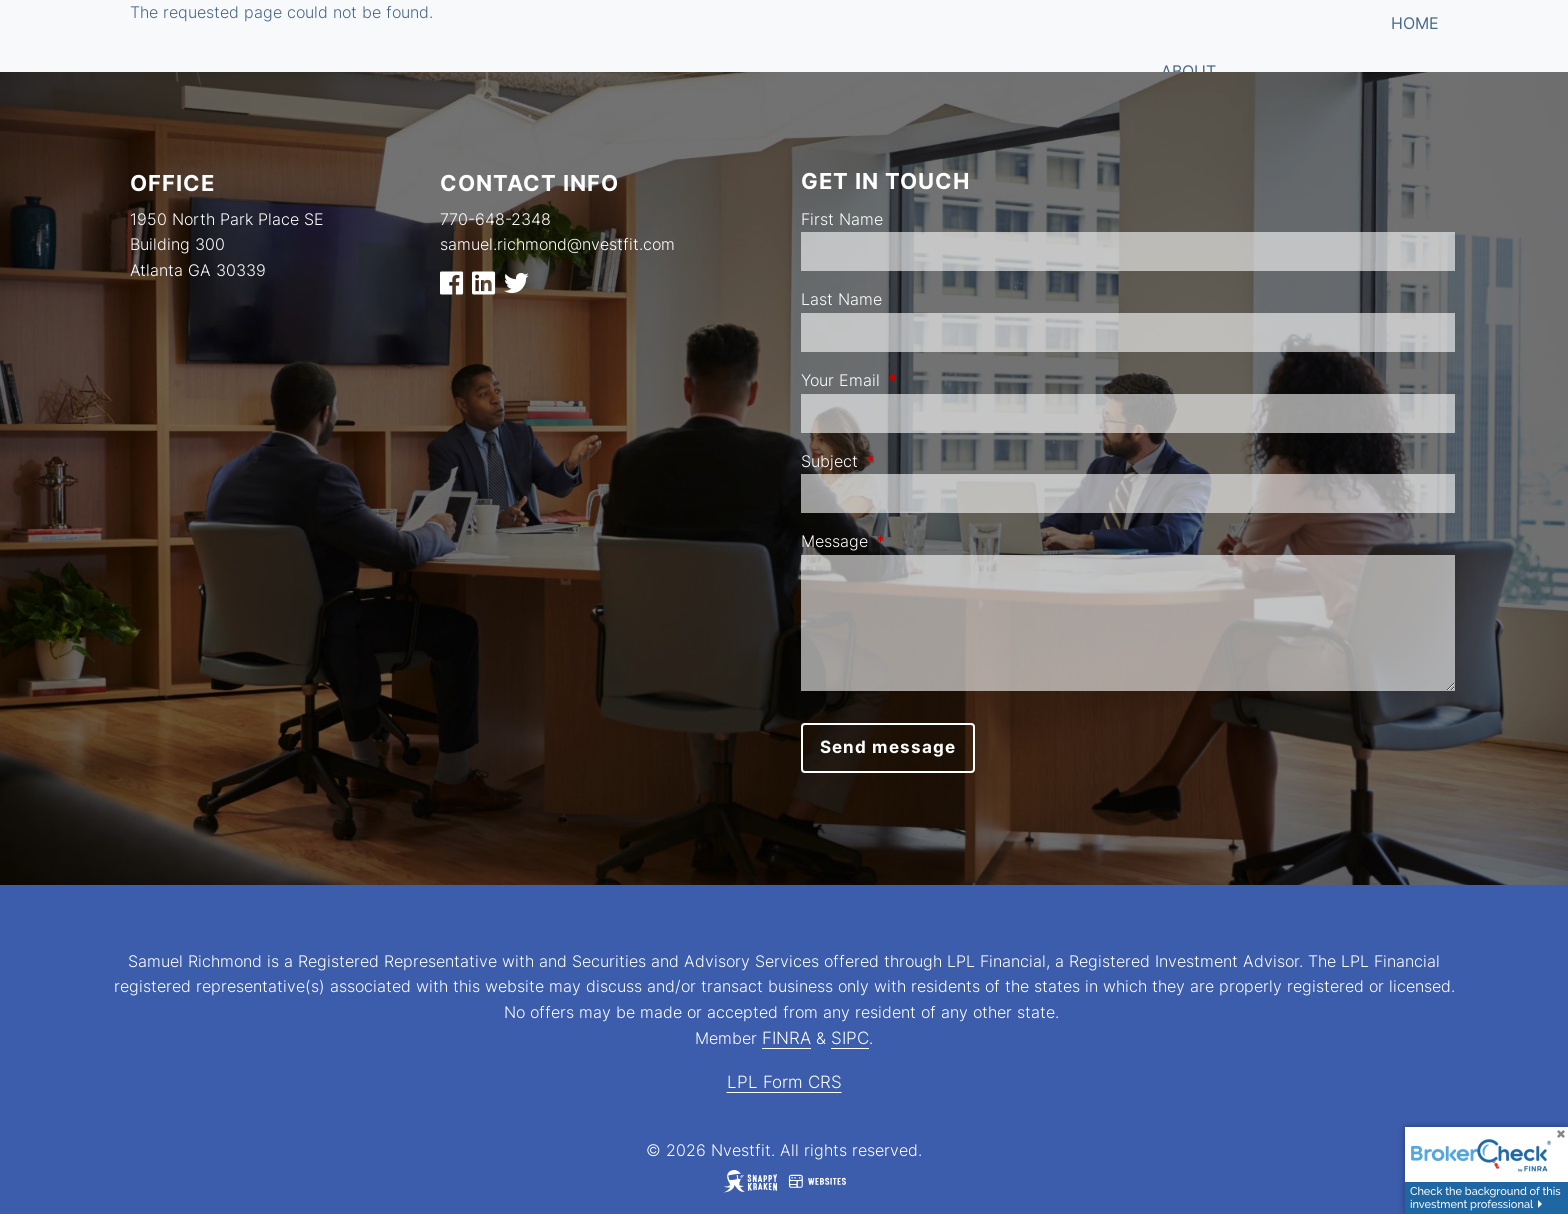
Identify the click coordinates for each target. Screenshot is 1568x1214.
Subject (911, 461)
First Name (842, 219)
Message (916, 541)
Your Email (922, 380)
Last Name (841, 299)
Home (1415, 23)
